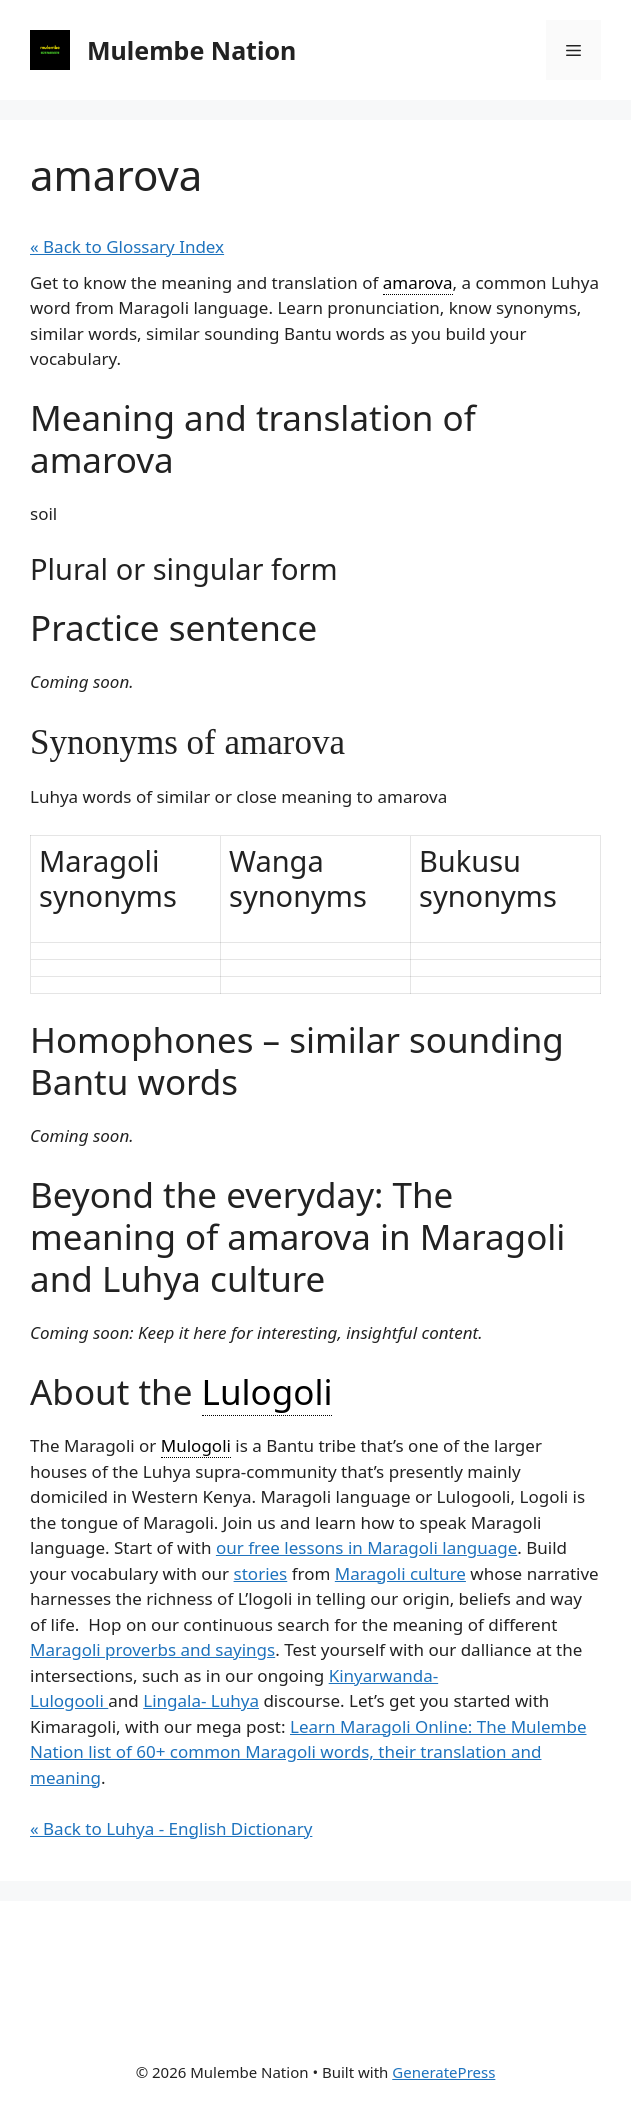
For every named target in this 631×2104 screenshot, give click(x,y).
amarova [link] (418, 282)
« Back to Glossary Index (127, 246)
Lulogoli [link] (267, 1391)
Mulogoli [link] (196, 1445)
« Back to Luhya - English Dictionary (171, 1828)
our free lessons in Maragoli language (366, 1547)
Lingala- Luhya (201, 1700)
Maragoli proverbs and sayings (152, 1649)
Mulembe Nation (191, 50)
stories (261, 1573)
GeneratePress (443, 2072)
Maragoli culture (400, 1573)
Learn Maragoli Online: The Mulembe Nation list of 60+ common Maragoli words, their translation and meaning (308, 1752)
